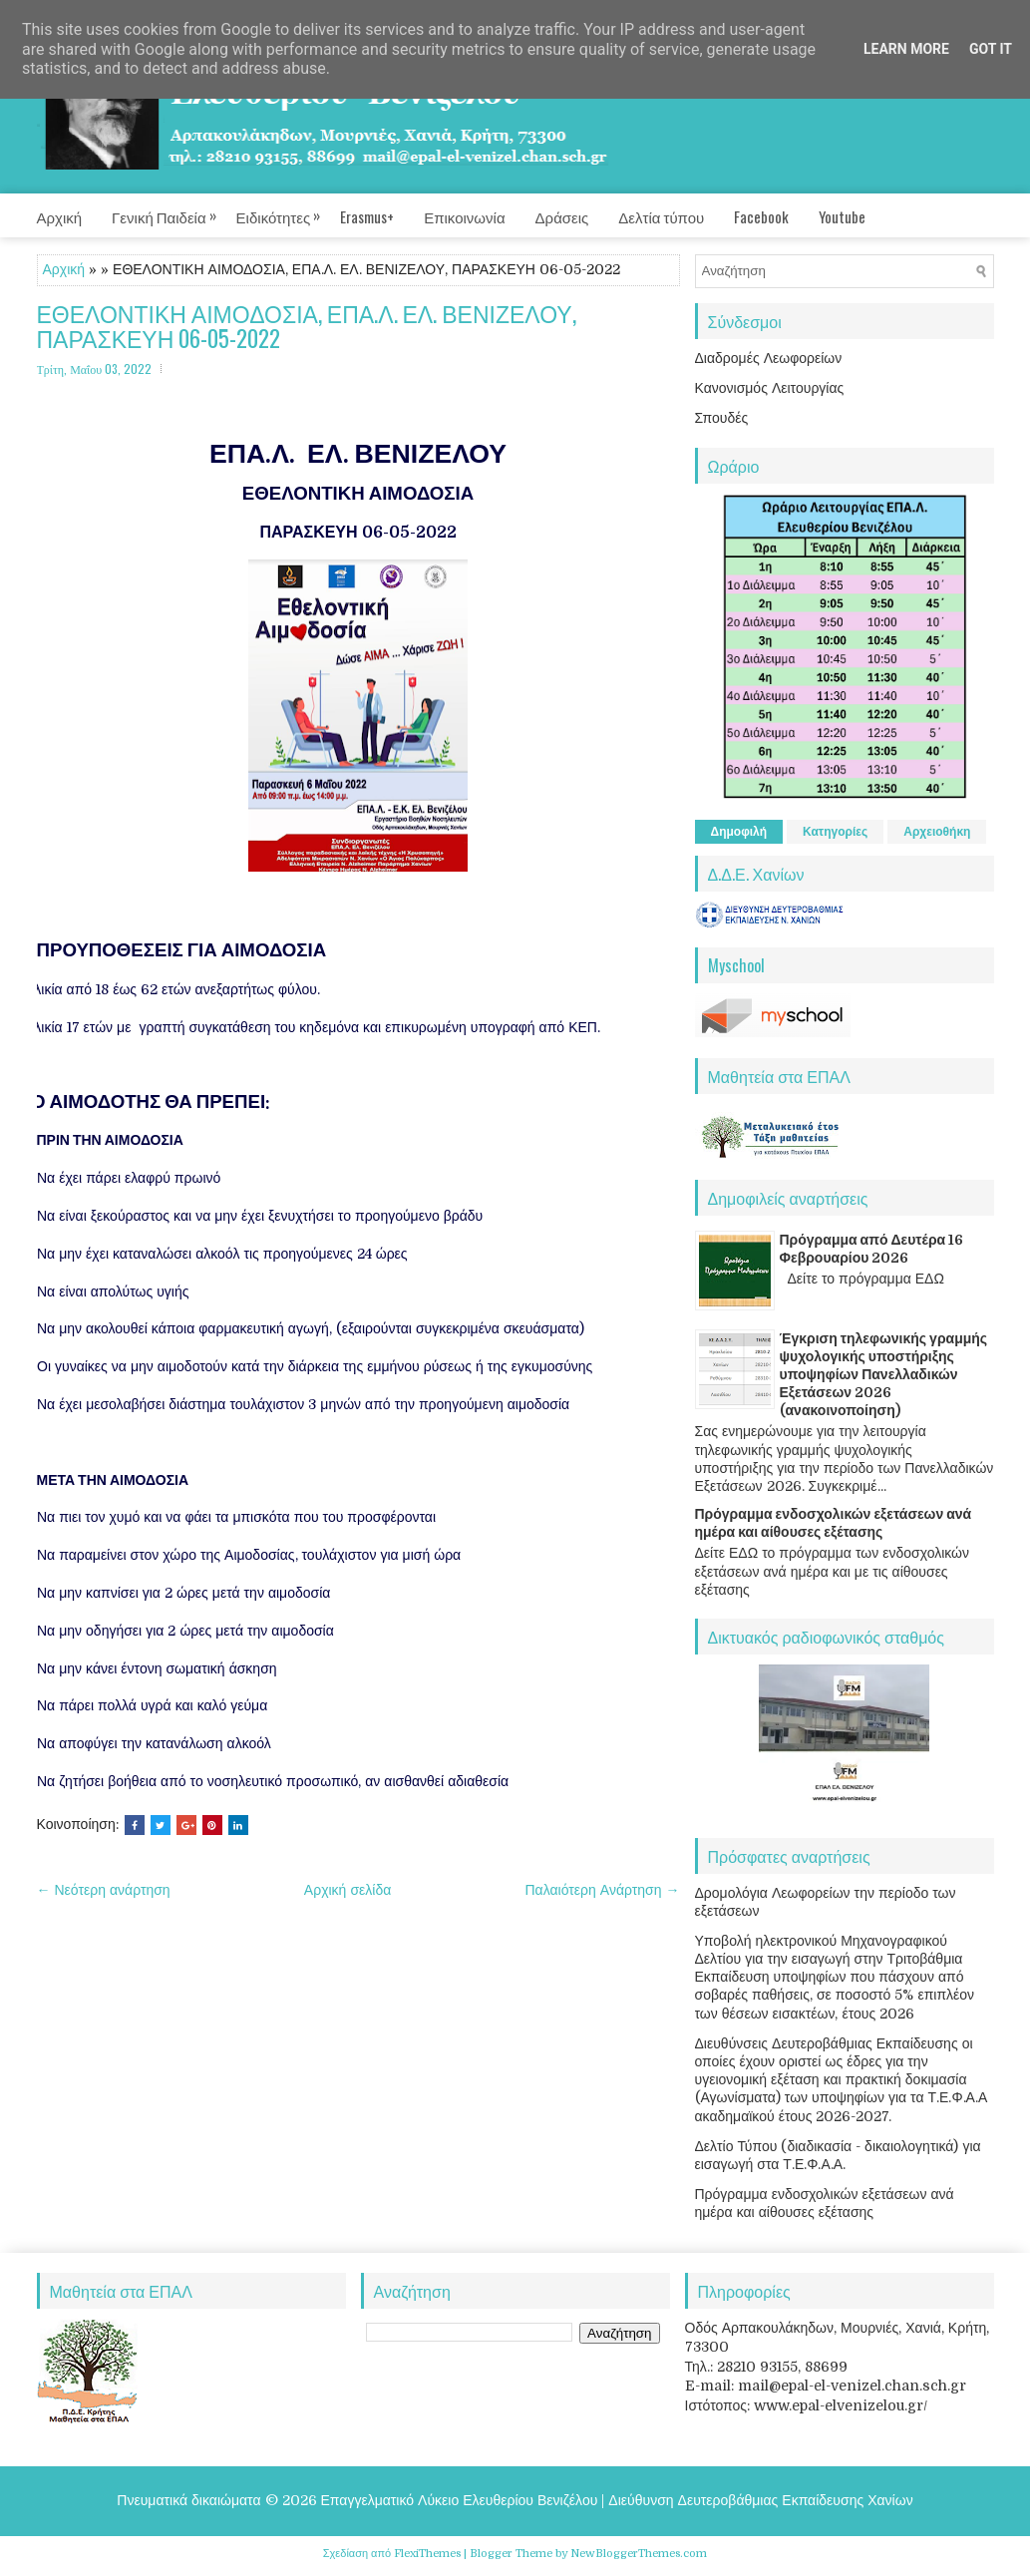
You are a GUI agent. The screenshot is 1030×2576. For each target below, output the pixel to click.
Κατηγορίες (835, 832)
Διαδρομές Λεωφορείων (769, 358)
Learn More (906, 49)
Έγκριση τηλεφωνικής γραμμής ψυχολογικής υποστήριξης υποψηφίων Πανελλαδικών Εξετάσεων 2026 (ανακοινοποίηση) (884, 1374)
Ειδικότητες (288, 210)
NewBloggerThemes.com (638, 2553)
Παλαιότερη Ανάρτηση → (602, 1890)
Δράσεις (562, 216)
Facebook (761, 216)
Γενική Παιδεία (174, 210)
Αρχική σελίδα (347, 1890)
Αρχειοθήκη (936, 832)
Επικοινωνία (464, 216)
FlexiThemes (427, 2553)
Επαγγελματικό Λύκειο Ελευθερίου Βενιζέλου (459, 2500)
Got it (990, 49)
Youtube (842, 216)
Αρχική (60, 216)
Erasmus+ (367, 216)
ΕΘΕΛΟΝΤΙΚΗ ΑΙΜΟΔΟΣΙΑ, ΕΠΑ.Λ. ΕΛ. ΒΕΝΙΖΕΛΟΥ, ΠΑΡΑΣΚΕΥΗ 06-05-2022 (306, 326)
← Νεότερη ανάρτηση (104, 1890)
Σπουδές (722, 418)
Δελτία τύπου (661, 216)
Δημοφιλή (739, 832)
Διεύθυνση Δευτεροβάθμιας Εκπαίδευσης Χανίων (760, 2500)
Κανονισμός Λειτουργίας (770, 388)
